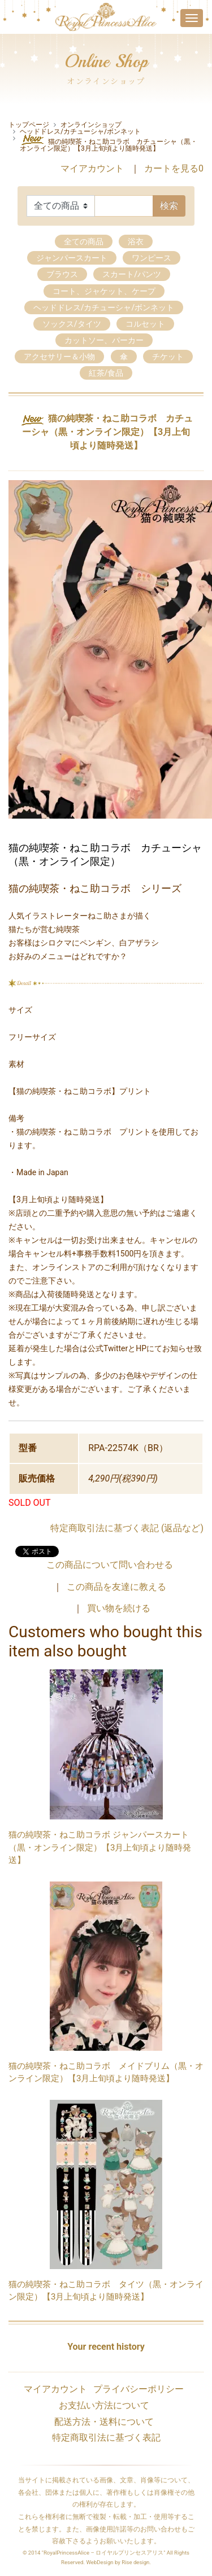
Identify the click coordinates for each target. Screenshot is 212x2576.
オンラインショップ (91, 124)
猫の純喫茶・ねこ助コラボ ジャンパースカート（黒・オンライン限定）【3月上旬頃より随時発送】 (99, 1847)
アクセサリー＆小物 (59, 356)
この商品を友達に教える (116, 1586)
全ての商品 (83, 241)
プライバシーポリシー (138, 2389)
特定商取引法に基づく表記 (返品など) (127, 1528)
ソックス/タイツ (71, 323)
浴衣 (136, 241)
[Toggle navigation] (191, 18)
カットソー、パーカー (104, 340)
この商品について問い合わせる (109, 1564)
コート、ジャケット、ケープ (104, 291)
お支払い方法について (104, 2405)
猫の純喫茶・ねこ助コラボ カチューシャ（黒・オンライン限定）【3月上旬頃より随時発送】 (108, 143)
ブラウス (62, 274)
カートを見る (174, 168)
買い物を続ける (118, 1608)
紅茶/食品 (106, 372)
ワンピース (151, 257)
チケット (168, 356)
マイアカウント (92, 168)
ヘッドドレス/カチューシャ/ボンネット (80, 131)
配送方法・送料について (104, 2421)
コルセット (145, 323)
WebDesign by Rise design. (118, 2562)
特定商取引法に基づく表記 (106, 2437)
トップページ (28, 124)
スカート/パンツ (131, 274)
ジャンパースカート (71, 257)
